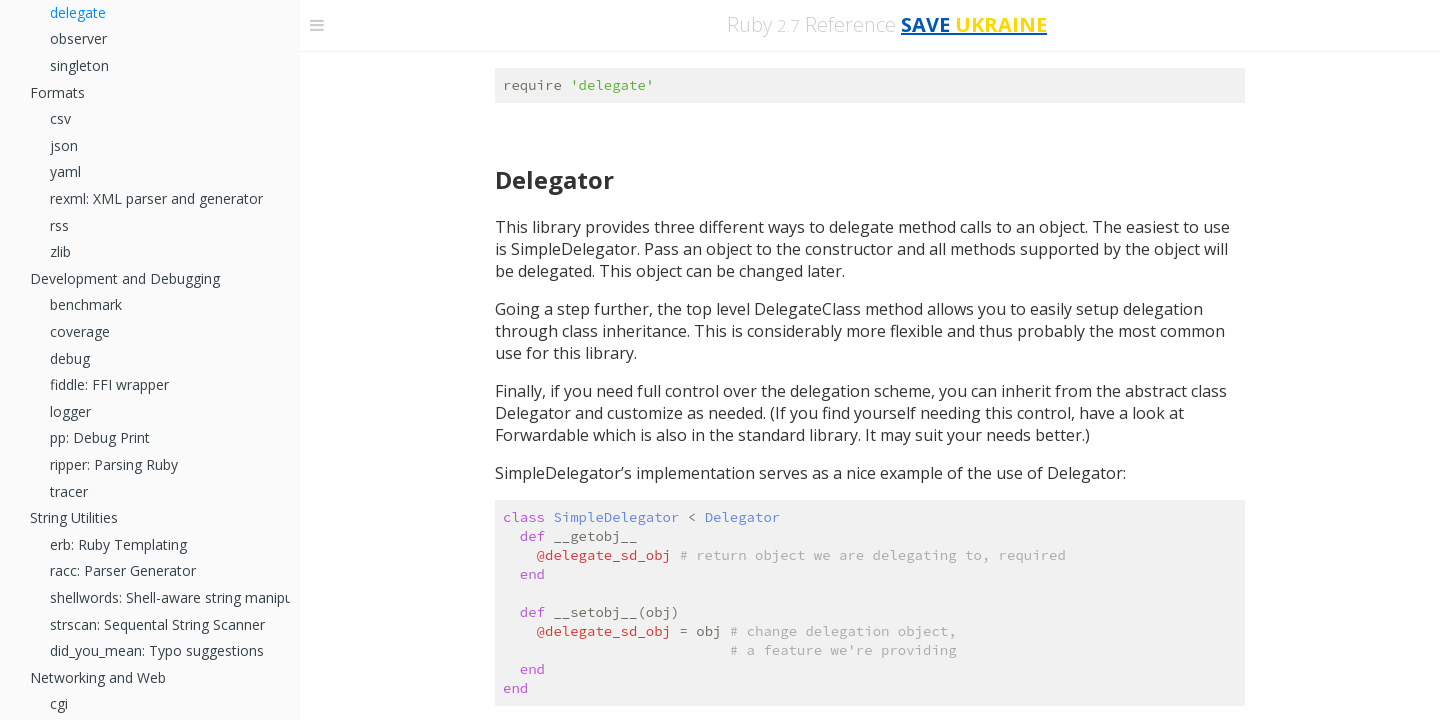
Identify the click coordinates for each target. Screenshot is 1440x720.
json (64, 145)
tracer (69, 491)
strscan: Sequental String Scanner (157, 624)
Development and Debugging (125, 278)
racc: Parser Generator (123, 570)
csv (60, 118)
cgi (59, 703)
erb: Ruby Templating (118, 544)
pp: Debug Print (100, 437)
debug (70, 358)
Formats (57, 92)
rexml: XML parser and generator (156, 198)
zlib (60, 251)
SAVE (974, 24)
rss (59, 225)
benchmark (86, 304)
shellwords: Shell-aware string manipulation (170, 597)
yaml (65, 171)
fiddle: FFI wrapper (109, 384)
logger (70, 411)
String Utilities (74, 517)
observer (78, 38)
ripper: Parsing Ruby (114, 464)
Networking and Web (98, 677)
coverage (80, 331)
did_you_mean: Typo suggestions (157, 650)
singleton (79, 65)
